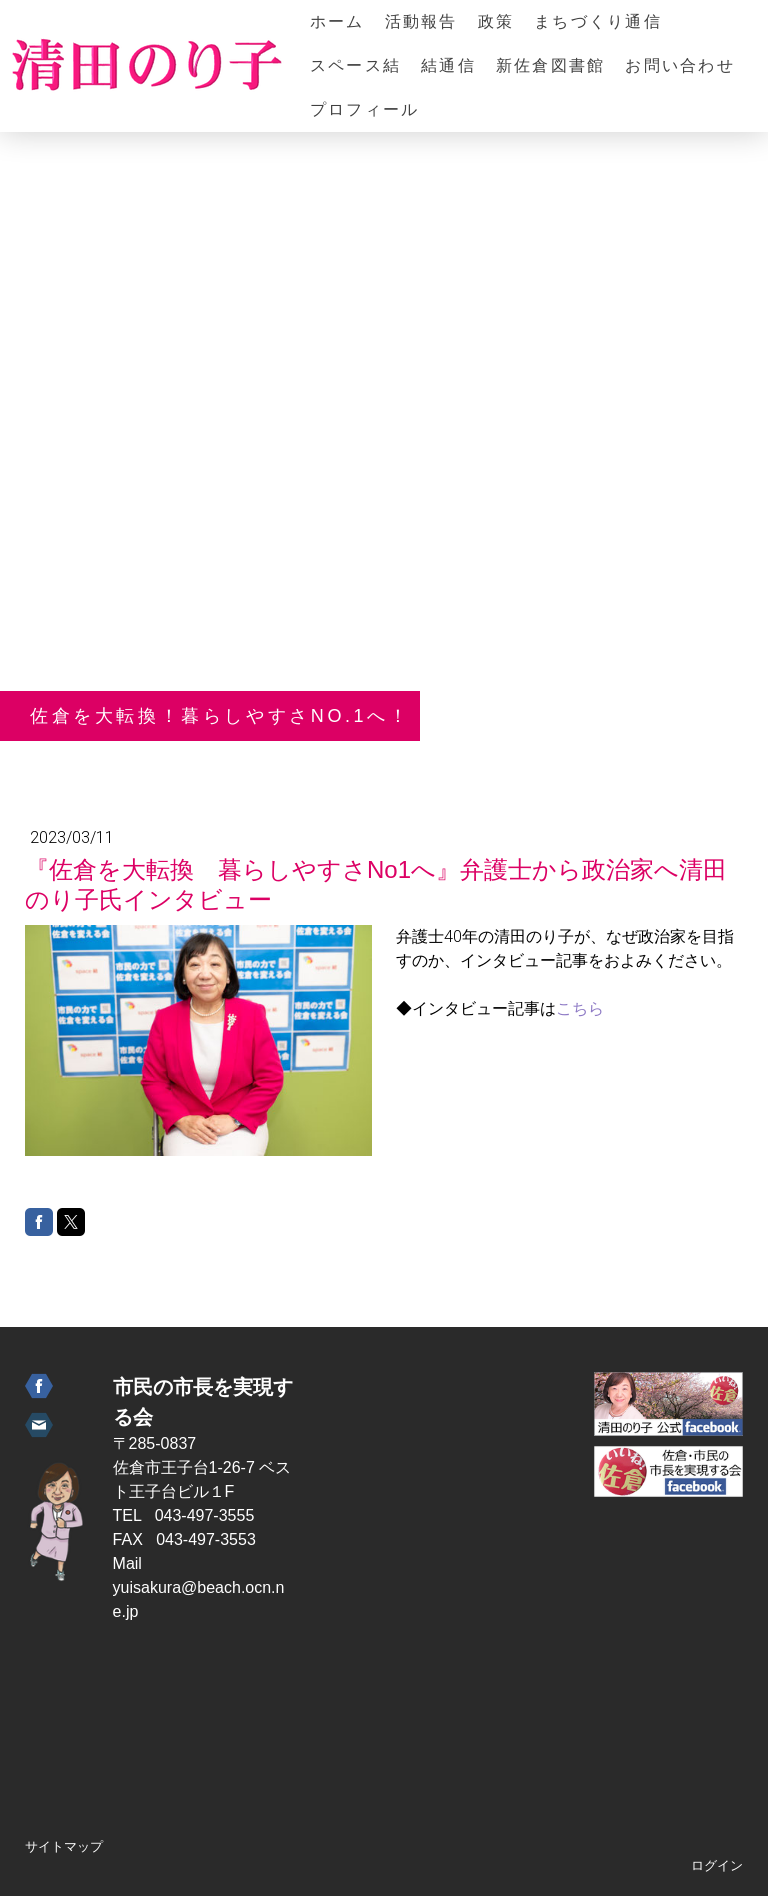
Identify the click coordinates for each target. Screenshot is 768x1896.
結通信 (448, 65)
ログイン (717, 1865)
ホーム (337, 21)
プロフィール (364, 109)
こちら (580, 1008)
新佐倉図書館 (550, 65)
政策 (496, 21)
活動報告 (421, 21)
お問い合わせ (679, 65)
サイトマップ (64, 1846)
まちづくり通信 (598, 21)
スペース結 (355, 65)
